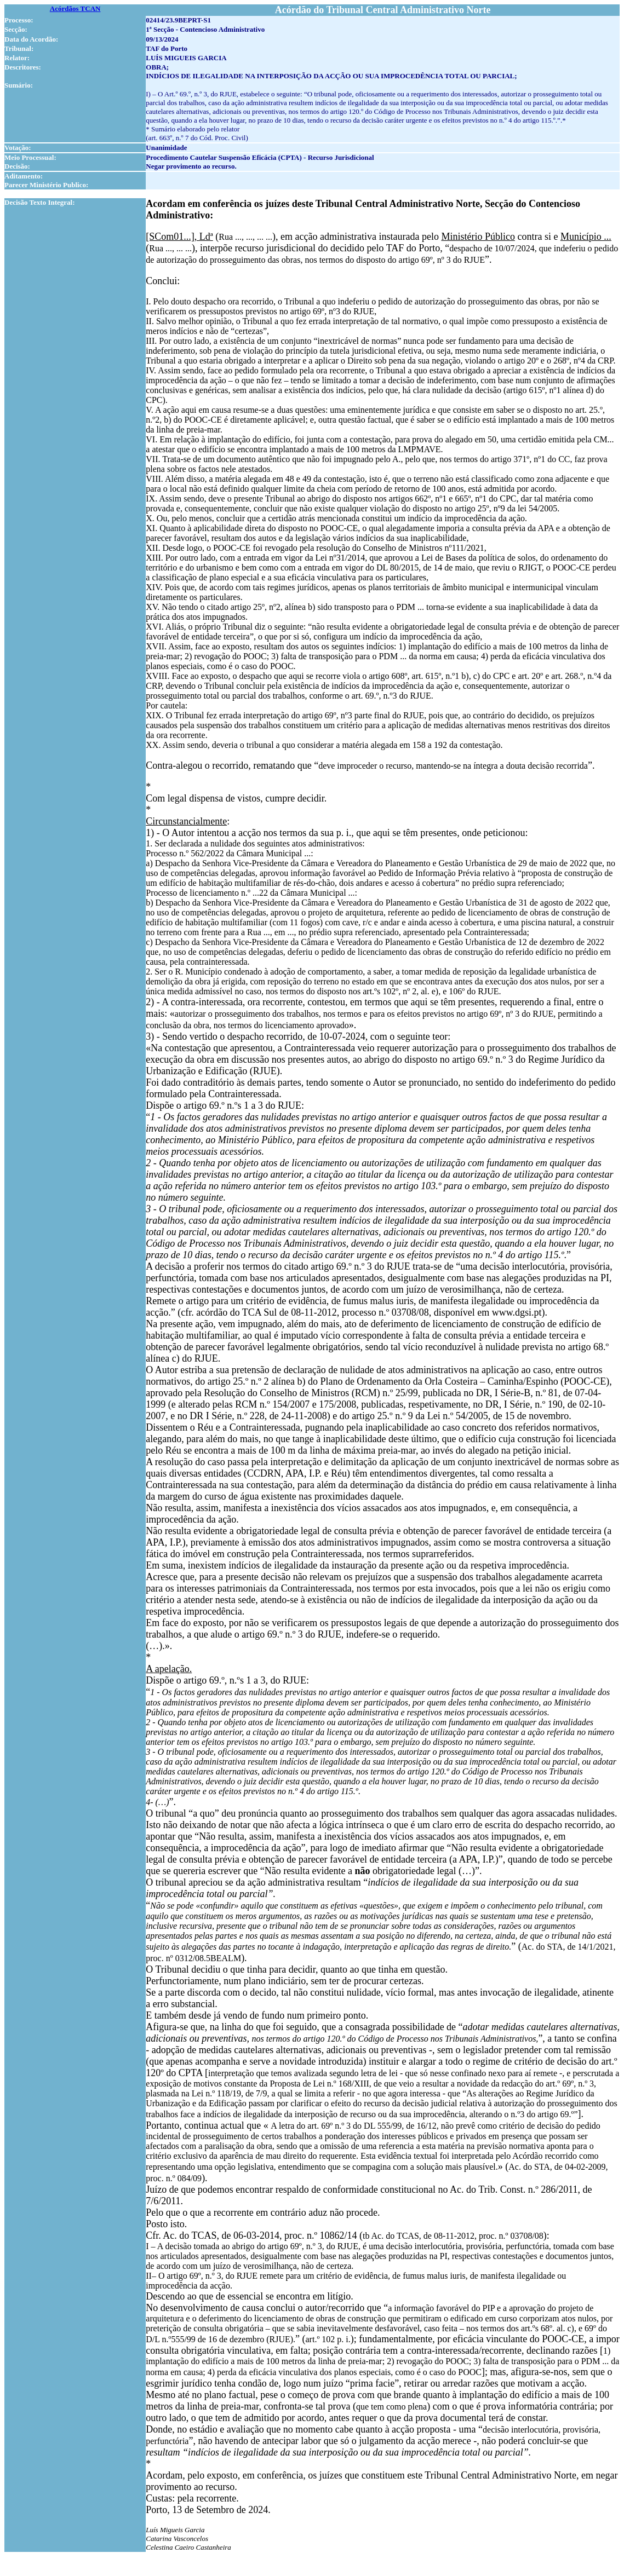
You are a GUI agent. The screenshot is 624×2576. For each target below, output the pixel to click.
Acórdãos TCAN (75, 8)
